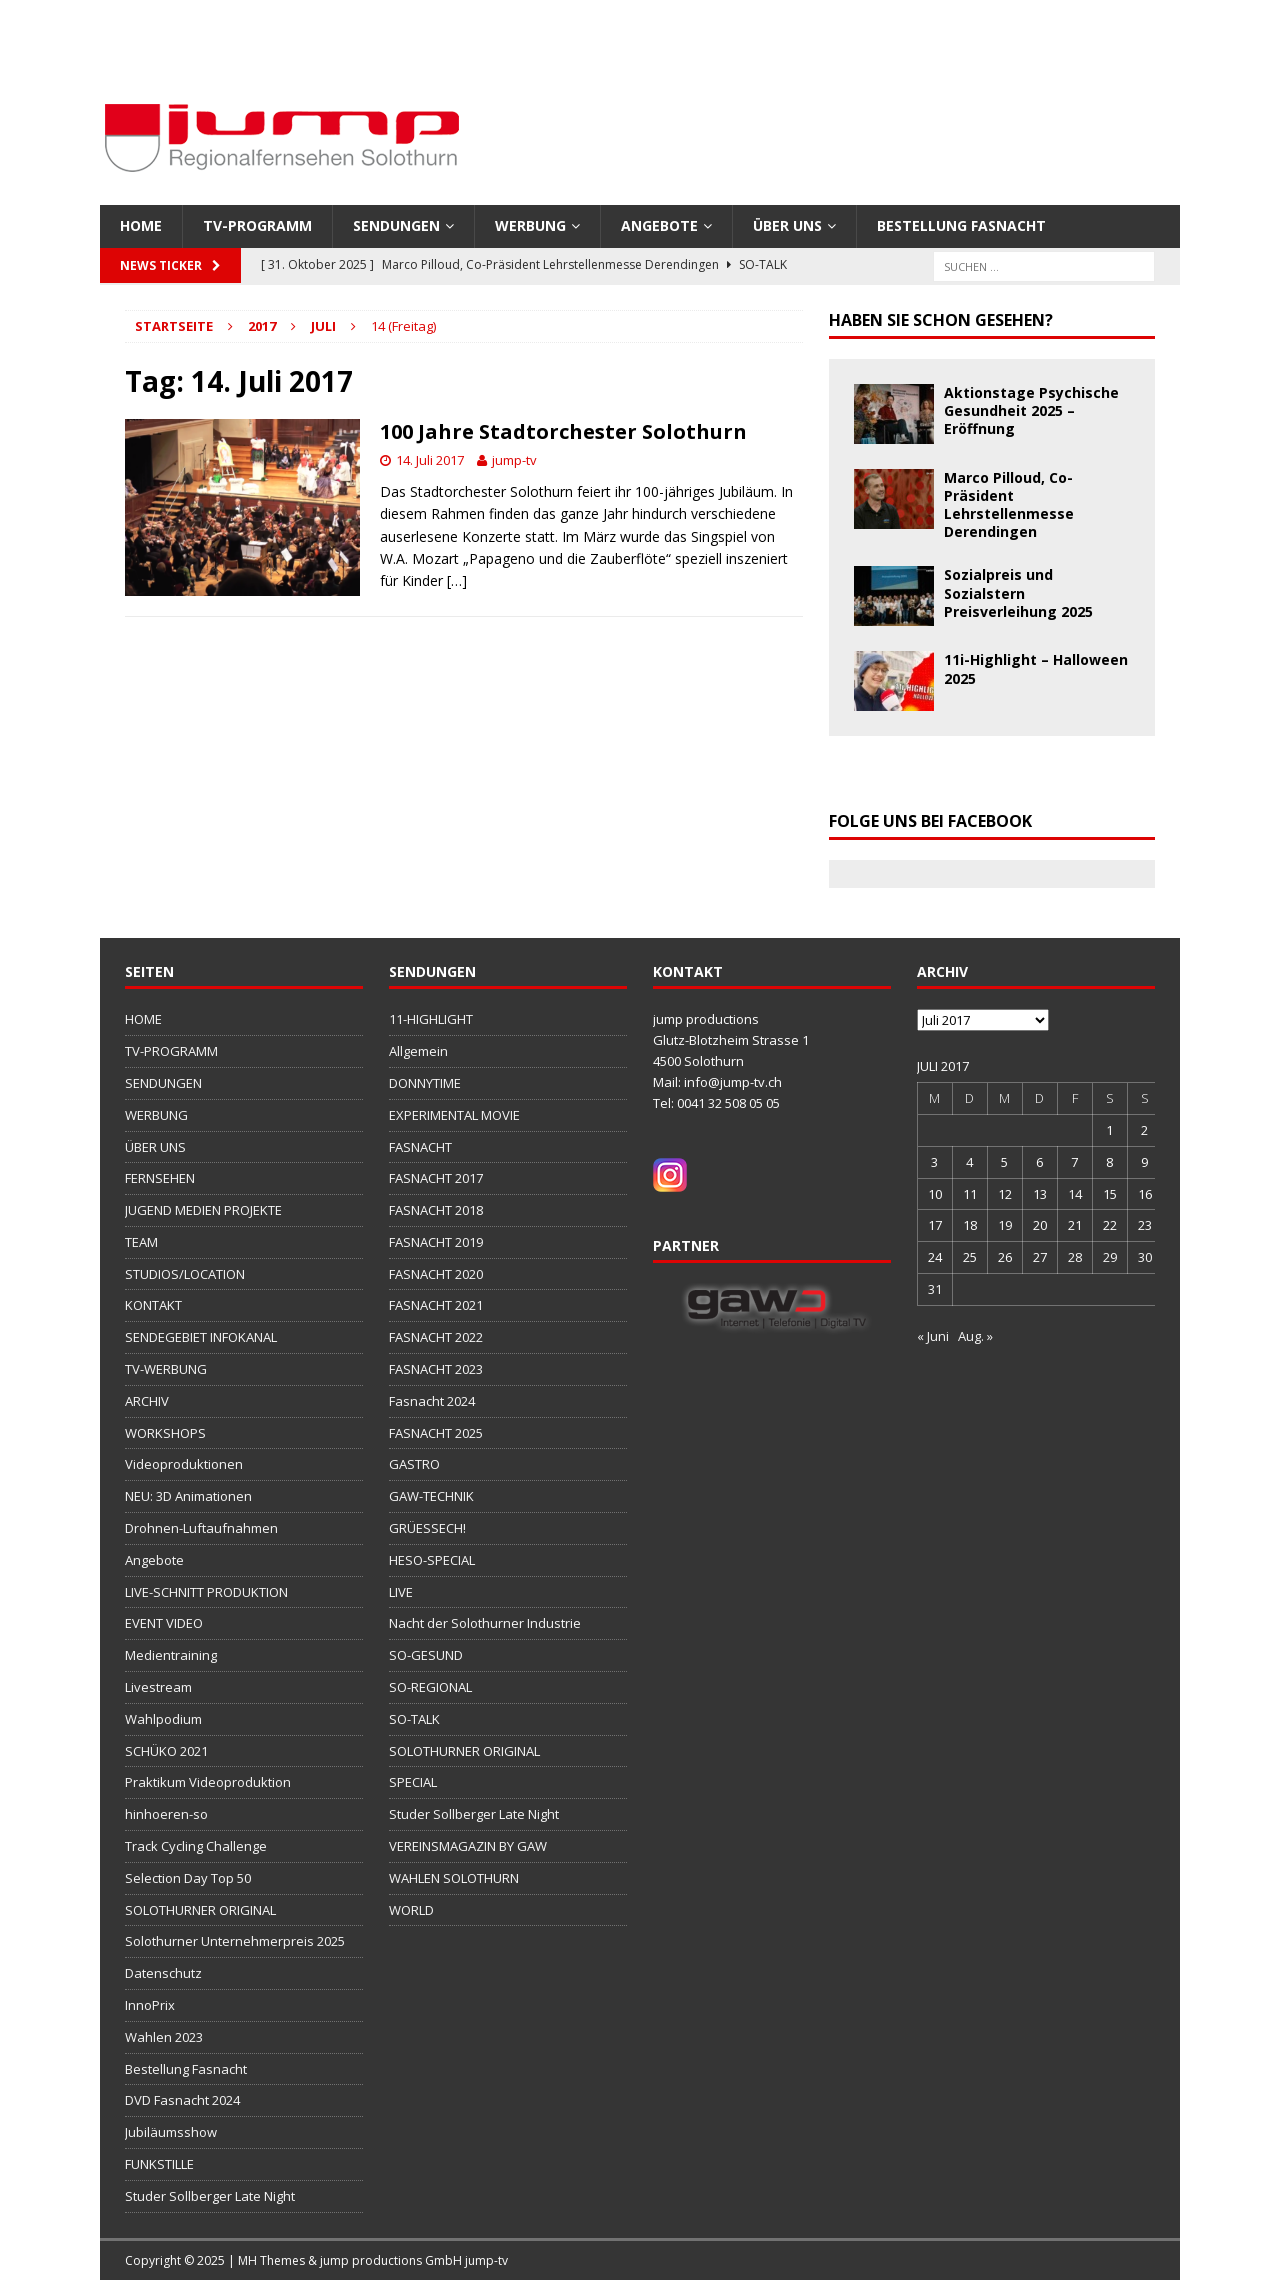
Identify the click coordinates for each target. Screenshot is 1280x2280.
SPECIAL (413, 1782)
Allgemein (418, 1051)
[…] (457, 580)
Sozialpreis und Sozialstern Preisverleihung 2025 (1018, 592)
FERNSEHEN (160, 1178)
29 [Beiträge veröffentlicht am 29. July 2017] (1110, 1257)
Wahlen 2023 (164, 2037)
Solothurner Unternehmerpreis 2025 (235, 1941)
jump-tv (514, 460)
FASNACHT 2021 (436, 1305)
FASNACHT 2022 (436, 1337)
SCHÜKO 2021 (166, 1751)
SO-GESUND (426, 1655)
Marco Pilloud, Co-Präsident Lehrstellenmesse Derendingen (1009, 505)
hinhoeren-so (166, 1814)
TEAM (141, 1242)
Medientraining (171, 1655)
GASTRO (414, 1464)
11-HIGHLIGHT (431, 1019)
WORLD (411, 1910)
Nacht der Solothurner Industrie (485, 1623)
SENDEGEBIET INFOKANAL (201, 1337)
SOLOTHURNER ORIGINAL (200, 1910)
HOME (141, 225)
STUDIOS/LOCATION (185, 1274)
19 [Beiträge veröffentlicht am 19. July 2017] (1005, 1225)
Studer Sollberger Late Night (210, 2196)
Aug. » (975, 1336)
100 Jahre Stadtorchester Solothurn (563, 431)
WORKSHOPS (165, 1433)
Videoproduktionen (184, 1464)
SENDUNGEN (396, 225)
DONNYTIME (425, 1083)
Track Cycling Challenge (196, 1846)
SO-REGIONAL (430, 1687)
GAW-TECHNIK (431, 1496)
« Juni (933, 1336)
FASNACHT (420, 1147)
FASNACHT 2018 (436, 1210)
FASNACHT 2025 (436, 1433)
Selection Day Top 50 (188, 1878)
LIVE (401, 1592)
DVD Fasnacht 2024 (182, 2100)
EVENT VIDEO (164, 1623)
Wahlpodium (163, 1719)
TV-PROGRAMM (257, 225)
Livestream (158, 1687)
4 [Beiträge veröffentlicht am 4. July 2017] (969, 1162)
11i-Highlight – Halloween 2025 (1036, 668)
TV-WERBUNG (166, 1369)
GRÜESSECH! (427, 1528)
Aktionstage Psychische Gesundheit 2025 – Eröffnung (1031, 410)
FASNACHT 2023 (436, 1369)
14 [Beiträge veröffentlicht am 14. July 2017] (1075, 1194)
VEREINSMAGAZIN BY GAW (468, 1846)
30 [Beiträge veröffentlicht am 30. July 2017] (1145, 1257)
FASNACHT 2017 (436, 1178)
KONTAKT (153, 1305)
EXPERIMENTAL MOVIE (454, 1115)
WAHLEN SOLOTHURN (454, 1878)
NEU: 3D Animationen (188, 1496)
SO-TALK (414, 1719)
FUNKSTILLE (159, 2164)
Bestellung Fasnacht (961, 225)
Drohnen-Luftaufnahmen (201, 1528)
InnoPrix (150, 2005)
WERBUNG (530, 225)
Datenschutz (163, 1973)
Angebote (659, 225)
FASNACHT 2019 (436, 1242)
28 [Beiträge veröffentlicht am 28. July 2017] (1075, 1257)
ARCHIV (147, 1401)
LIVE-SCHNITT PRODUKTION (206, 1592)
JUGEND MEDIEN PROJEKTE (203, 1210)
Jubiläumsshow (171, 2132)
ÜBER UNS (787, 225)
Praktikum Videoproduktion (208, 1782)
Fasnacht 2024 (432, 1401)
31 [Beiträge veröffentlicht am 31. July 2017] (935, 1289)
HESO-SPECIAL (432, 1560)
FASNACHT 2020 (436, 1274)
